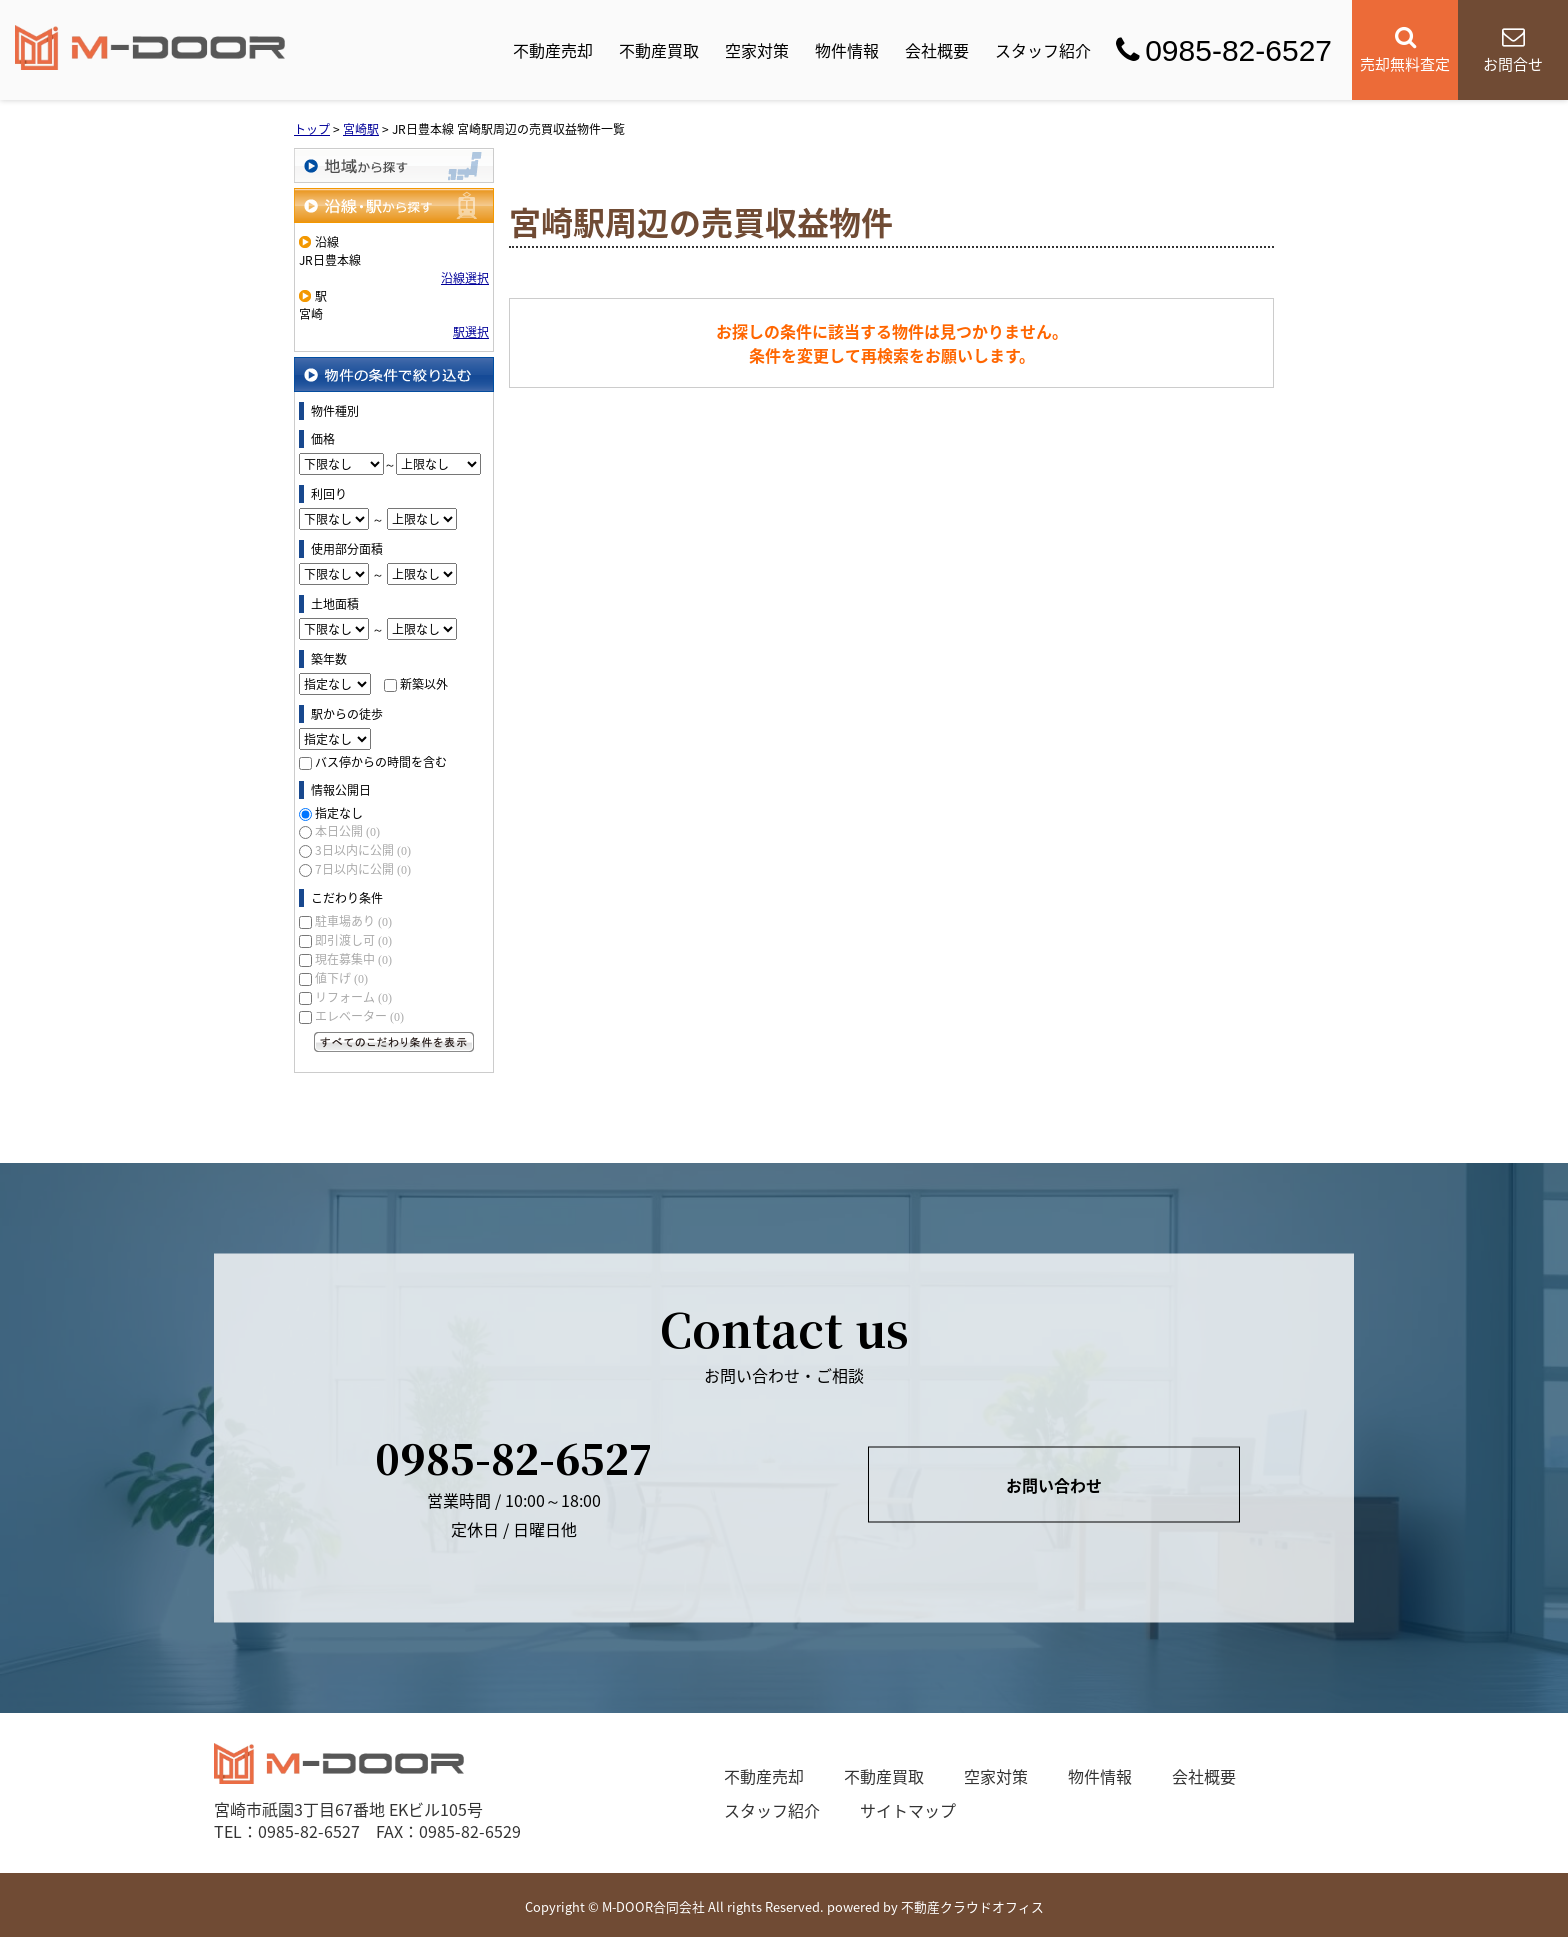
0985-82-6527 (1224, 50)
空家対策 (757, 50)
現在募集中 (353, 959)
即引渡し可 (353, 940)
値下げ (341, 978)
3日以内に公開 (363, 850)
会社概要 (937, 50)
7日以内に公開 (363, 869)
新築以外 (424, 684)
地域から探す (394, 165)
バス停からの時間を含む (381, 762)
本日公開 (347, 831)
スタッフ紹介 (1043, 50)
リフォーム (353, 997)
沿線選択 (465, 278)
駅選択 (471, 332)
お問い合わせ (1054, 1484)
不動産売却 (553, 50)
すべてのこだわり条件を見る (394, 1042)
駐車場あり (353, 921)
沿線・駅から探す (394, 205)
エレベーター (359, 1016)
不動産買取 (659, 50)
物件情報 (847, 50)
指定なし (339, 813)
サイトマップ (908, 1810)
